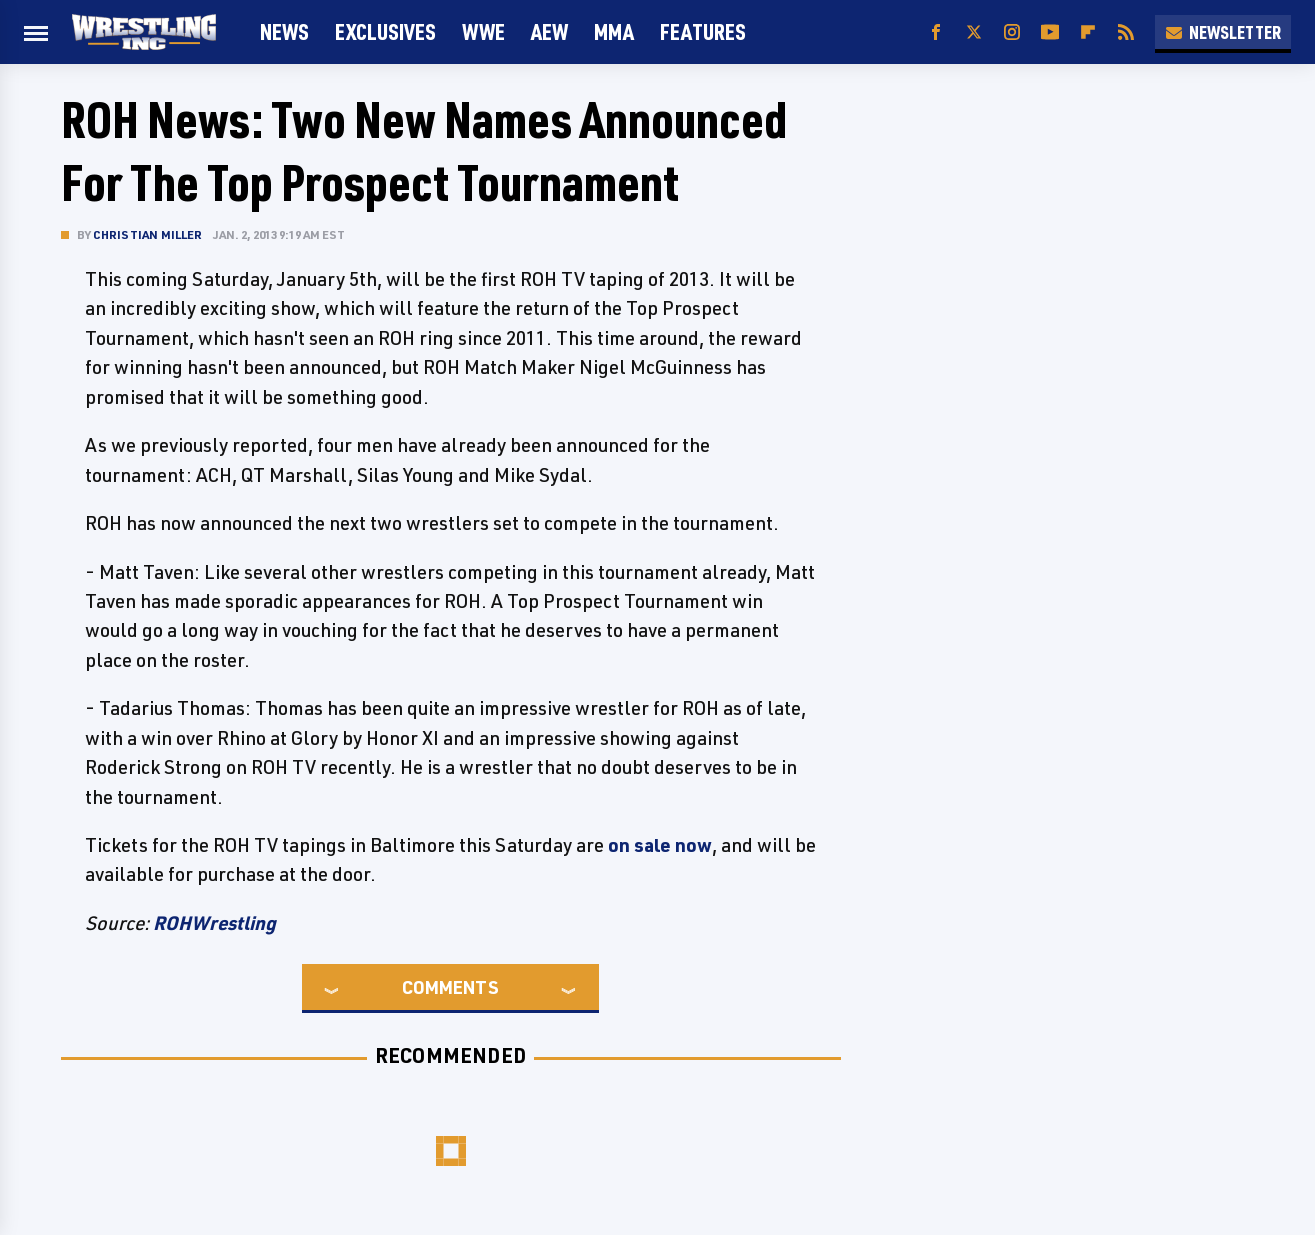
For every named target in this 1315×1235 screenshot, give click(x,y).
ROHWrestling (214, 923)
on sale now (660, 845)
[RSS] (1126, 32)
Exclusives (385, 31)
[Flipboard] (1088, 32)
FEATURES (703, 31)
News (284, 31)
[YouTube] (1050, 32)
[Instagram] (1012, 32)
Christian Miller (148, 234)
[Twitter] (974, 32)
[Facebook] (936, 32)
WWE (483, 31)
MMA (614, 31)
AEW (549, 31)
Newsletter (1223, 32)
